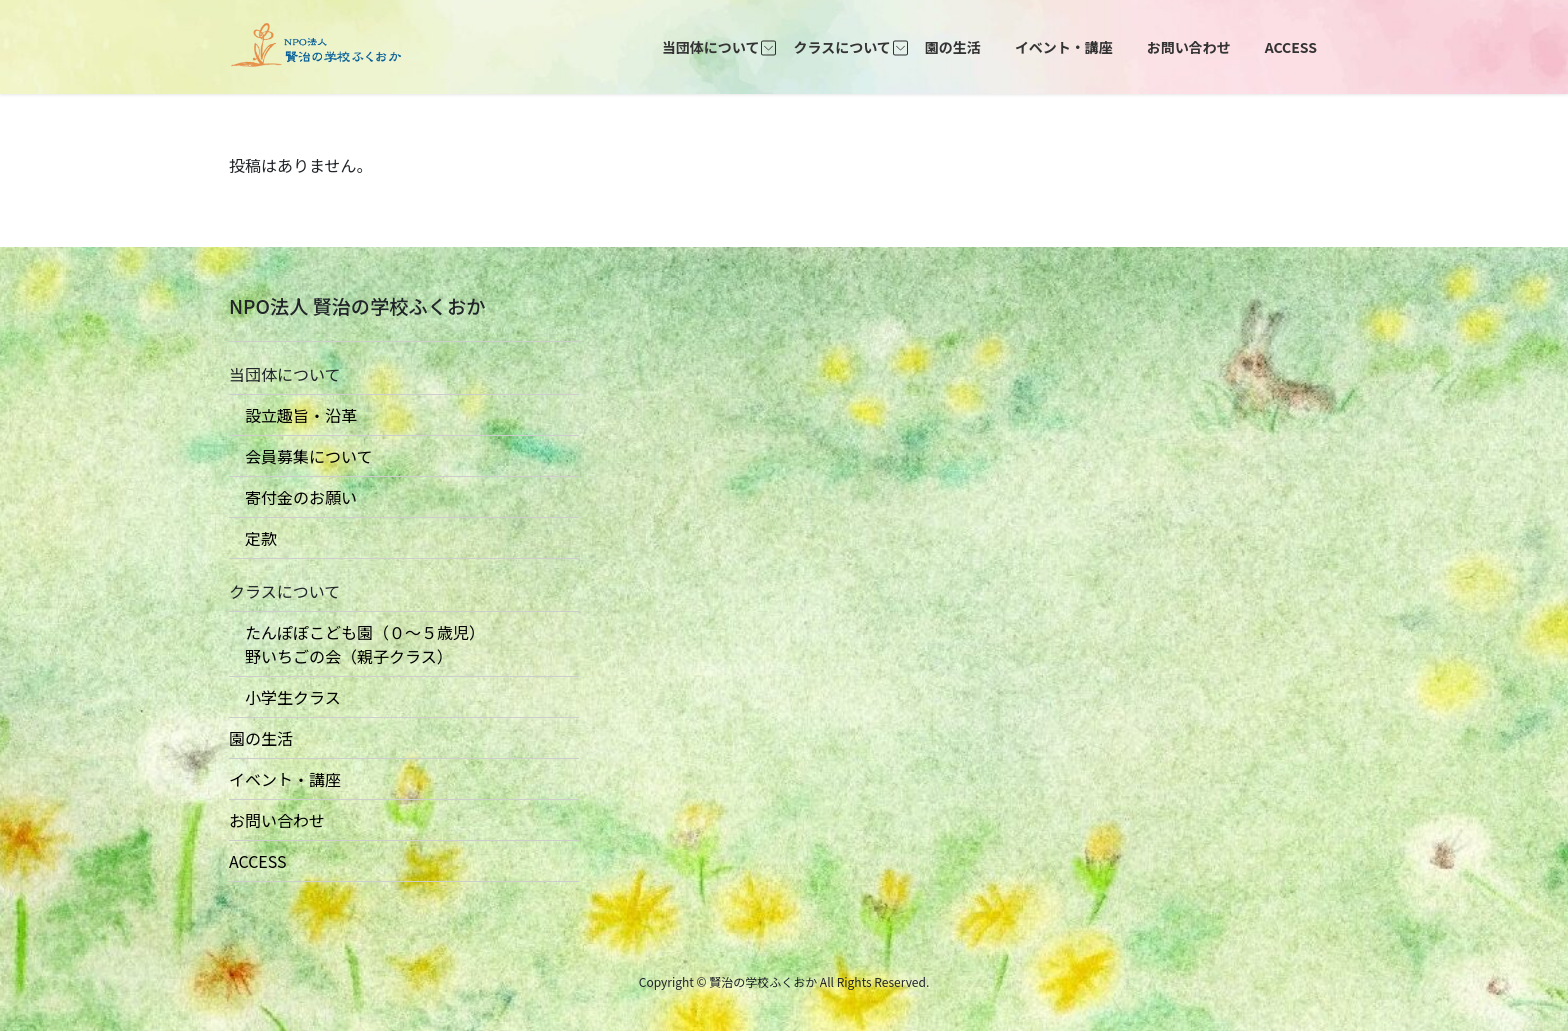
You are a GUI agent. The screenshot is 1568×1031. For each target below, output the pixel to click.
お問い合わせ (277, 820)
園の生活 (261, 738)
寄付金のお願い (293, 497)
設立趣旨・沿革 (293, 415)
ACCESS (258, 861)
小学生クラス (285, 697)
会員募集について (301, 456)
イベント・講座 (285, 779)
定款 (253, 538)
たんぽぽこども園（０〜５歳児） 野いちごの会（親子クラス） (357, 644)
